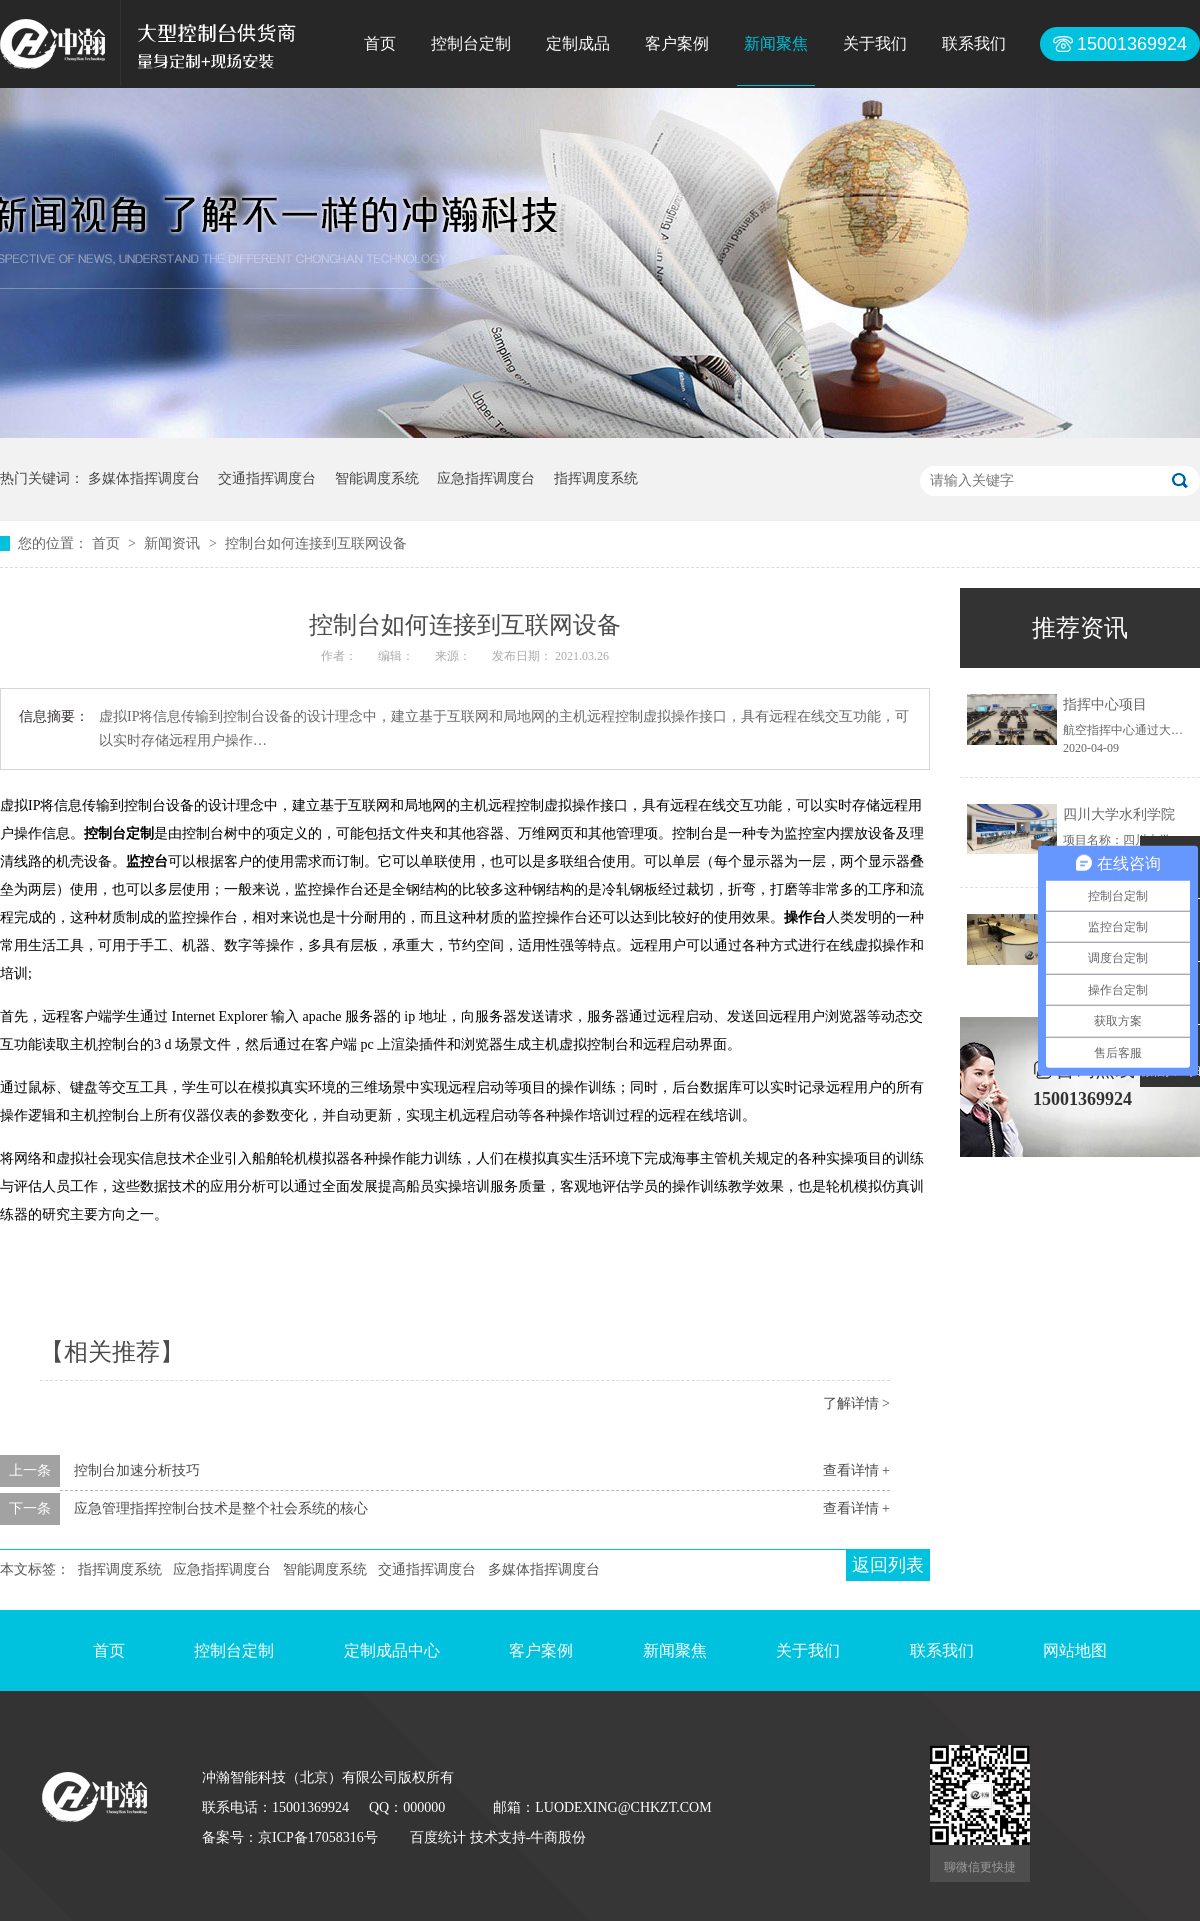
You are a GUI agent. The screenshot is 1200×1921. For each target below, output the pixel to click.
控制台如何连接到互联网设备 (316, 543)
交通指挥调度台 (267, 478)
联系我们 (974, 43)
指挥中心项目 (1105, 704)
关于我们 (875, 43)
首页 (380, 43)
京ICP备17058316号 (318, 1837)
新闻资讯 (174, 543)
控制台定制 (471, 43)
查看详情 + (856, 1470)
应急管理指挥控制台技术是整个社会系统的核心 (221, 1508)
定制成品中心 (392, 1650)
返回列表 (888, 1565)
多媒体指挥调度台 (144, 478)
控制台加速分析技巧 (137, 1470)
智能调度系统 (377, 478)
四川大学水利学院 (1119, 814)
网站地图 (1075, 1650)
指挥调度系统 (596, 478)
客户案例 (677, 43)
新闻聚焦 (776, 43)
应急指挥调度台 (486, 478)
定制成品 (578, 43)
